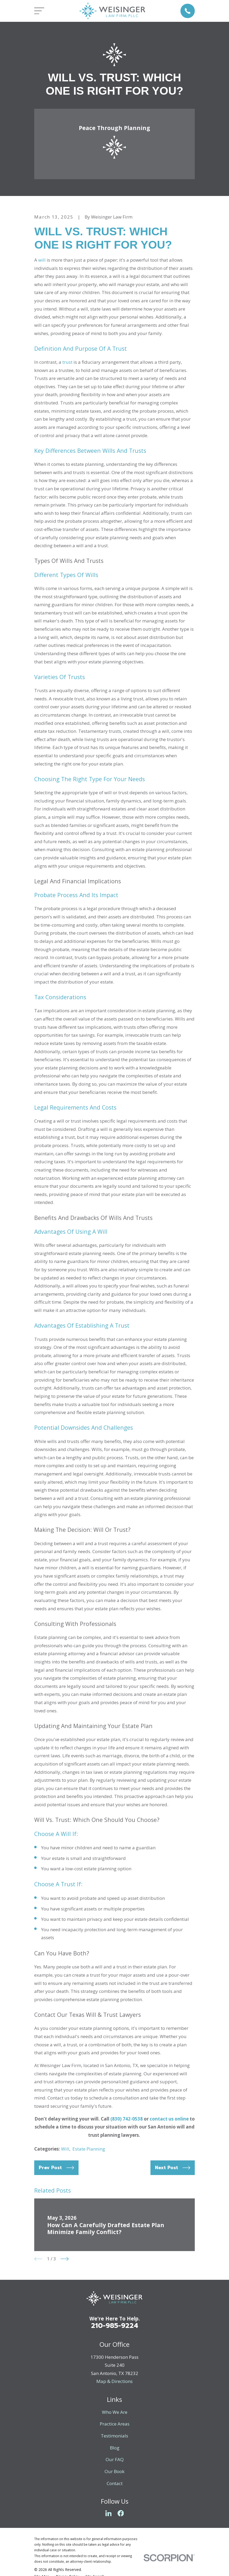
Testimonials (114, 2436)
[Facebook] (121, 2513)
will (42, 260)
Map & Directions (114, 2381)
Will (65, 2149)
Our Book (114, 2471)
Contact (115, 2483)
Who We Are (114, 2412)
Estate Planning (88, 2149)
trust (67, 362)
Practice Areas (114, 2424)
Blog (114, 2448)
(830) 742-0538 (126, 2119)
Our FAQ (115, 2459)
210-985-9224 (114, 2325)
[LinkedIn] (108, 2513)
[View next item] (65, 2259)
